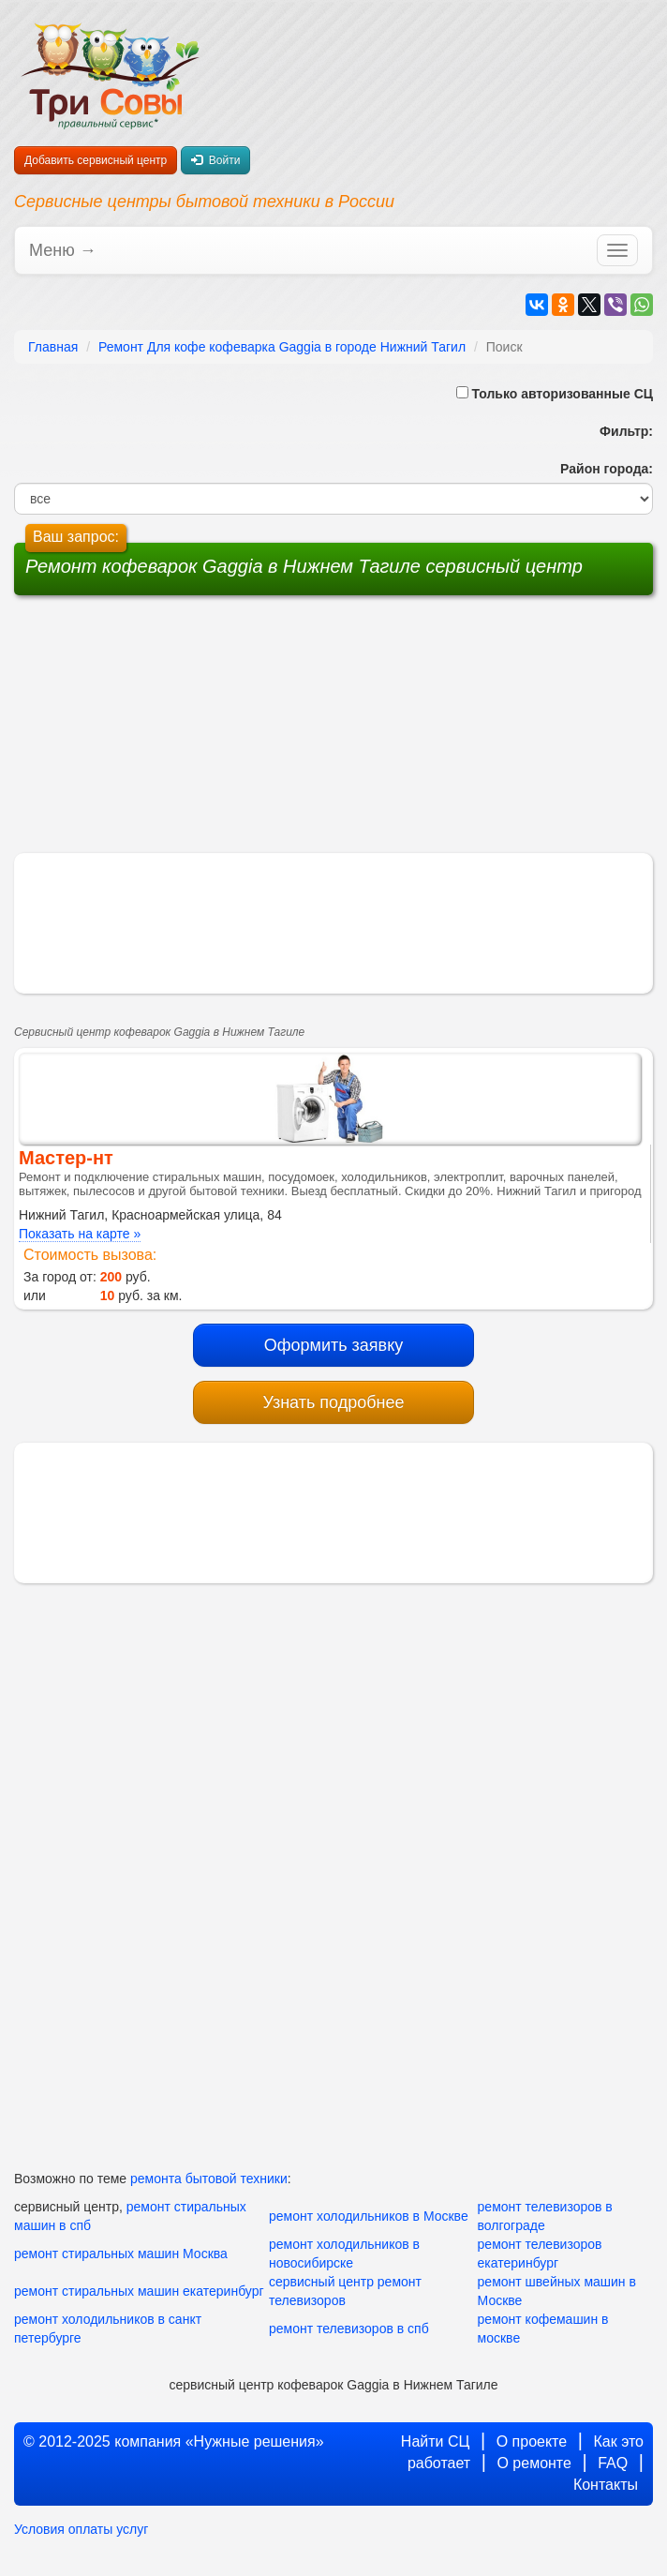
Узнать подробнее (333, 1402)
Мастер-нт (66, 1157)
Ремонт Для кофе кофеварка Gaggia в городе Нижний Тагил (282, 346)
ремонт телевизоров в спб (349, 2328)
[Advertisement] (191, 731)
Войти (215, 160)
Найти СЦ (435, 2441)
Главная (53, 346)
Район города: (603, 468)
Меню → (62, 250)
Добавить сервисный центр (95, 160)
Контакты (605, 2485)
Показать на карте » (80, 1233)
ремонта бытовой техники (209, 2178)
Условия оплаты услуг (81, 2529)
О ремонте (534, 2463)
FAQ (613, 2463)
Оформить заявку (334, 1345)
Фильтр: (619, 431)
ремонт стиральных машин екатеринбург (139, 2291)
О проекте (532, 2441)
